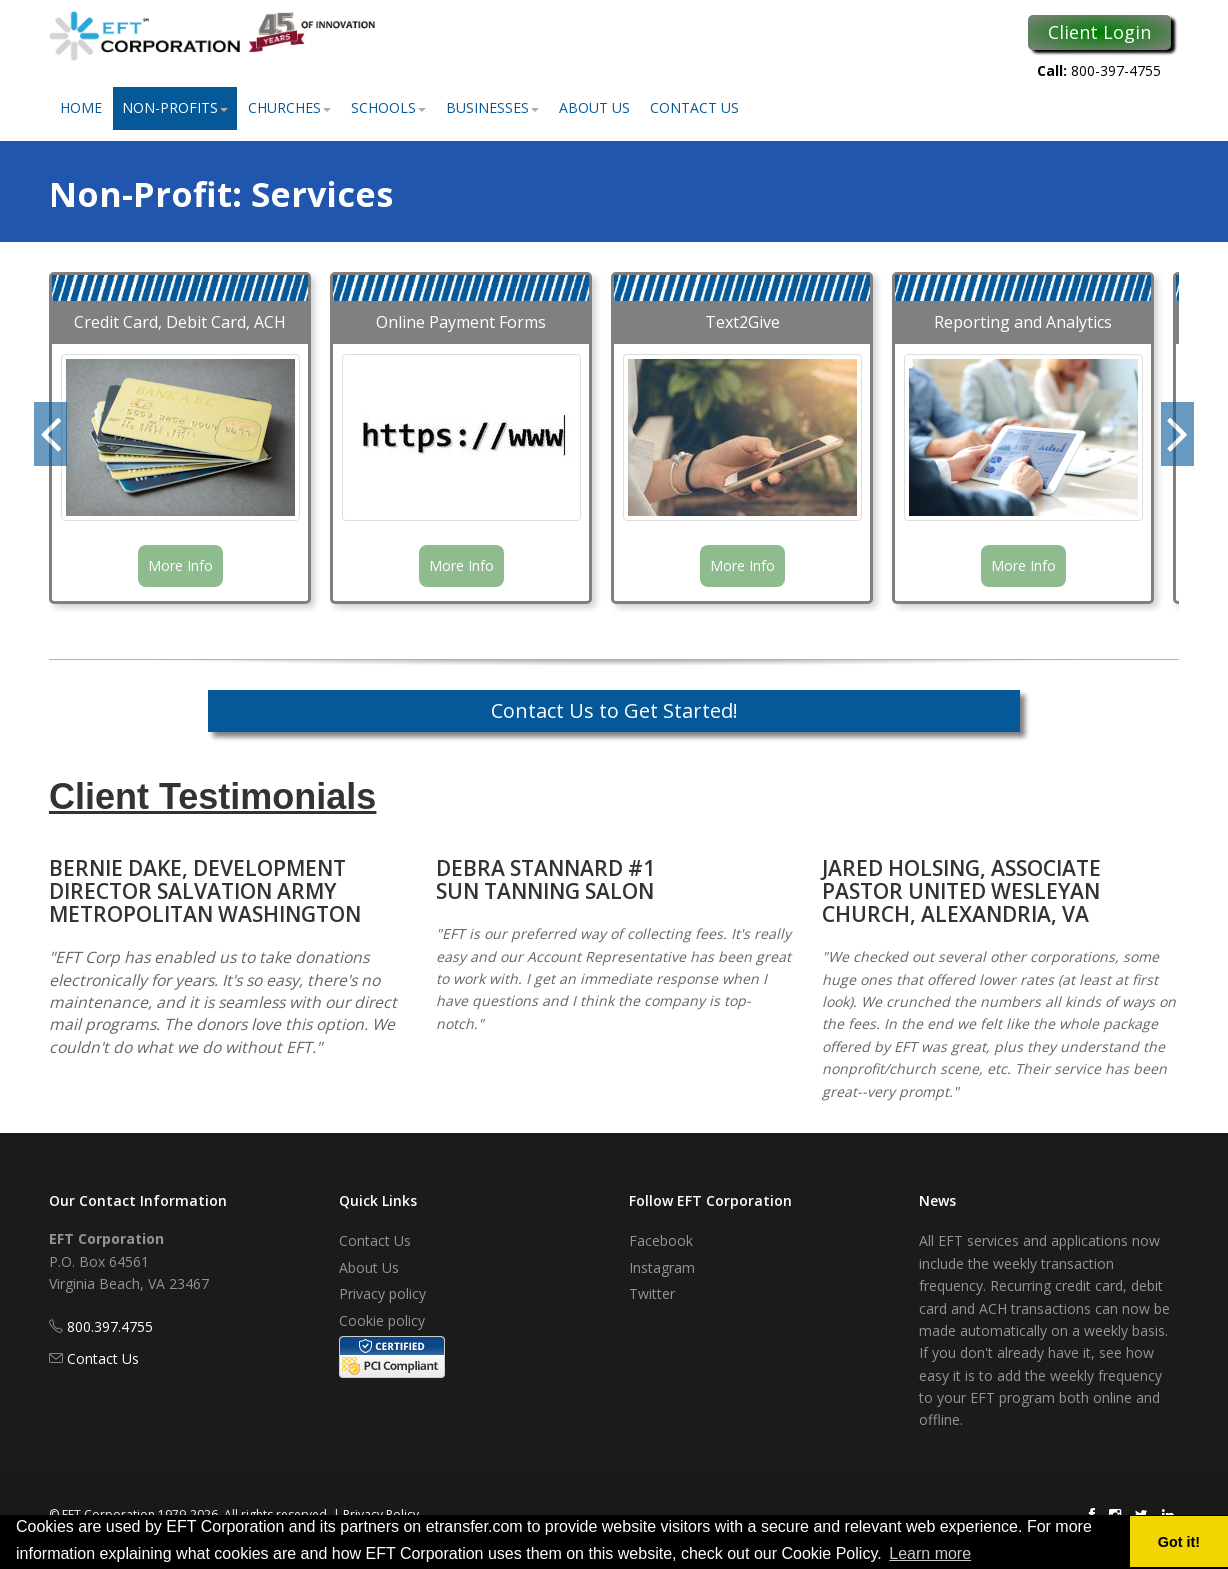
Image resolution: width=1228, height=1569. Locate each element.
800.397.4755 (110, 1326)
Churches (289, 107)
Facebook (661, 1240)
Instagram (662, 1267)
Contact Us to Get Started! (614, 710)
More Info (180, 565)
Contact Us (694, 107)
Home (81, 107)
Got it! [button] (1179, 1542)
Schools (388, 107)
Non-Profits (175, 107)
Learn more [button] (930, 1553)
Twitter (652, 1293)
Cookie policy (382, 1320)
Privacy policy (382, 1293)
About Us (594, 107)
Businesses (492, 107)
